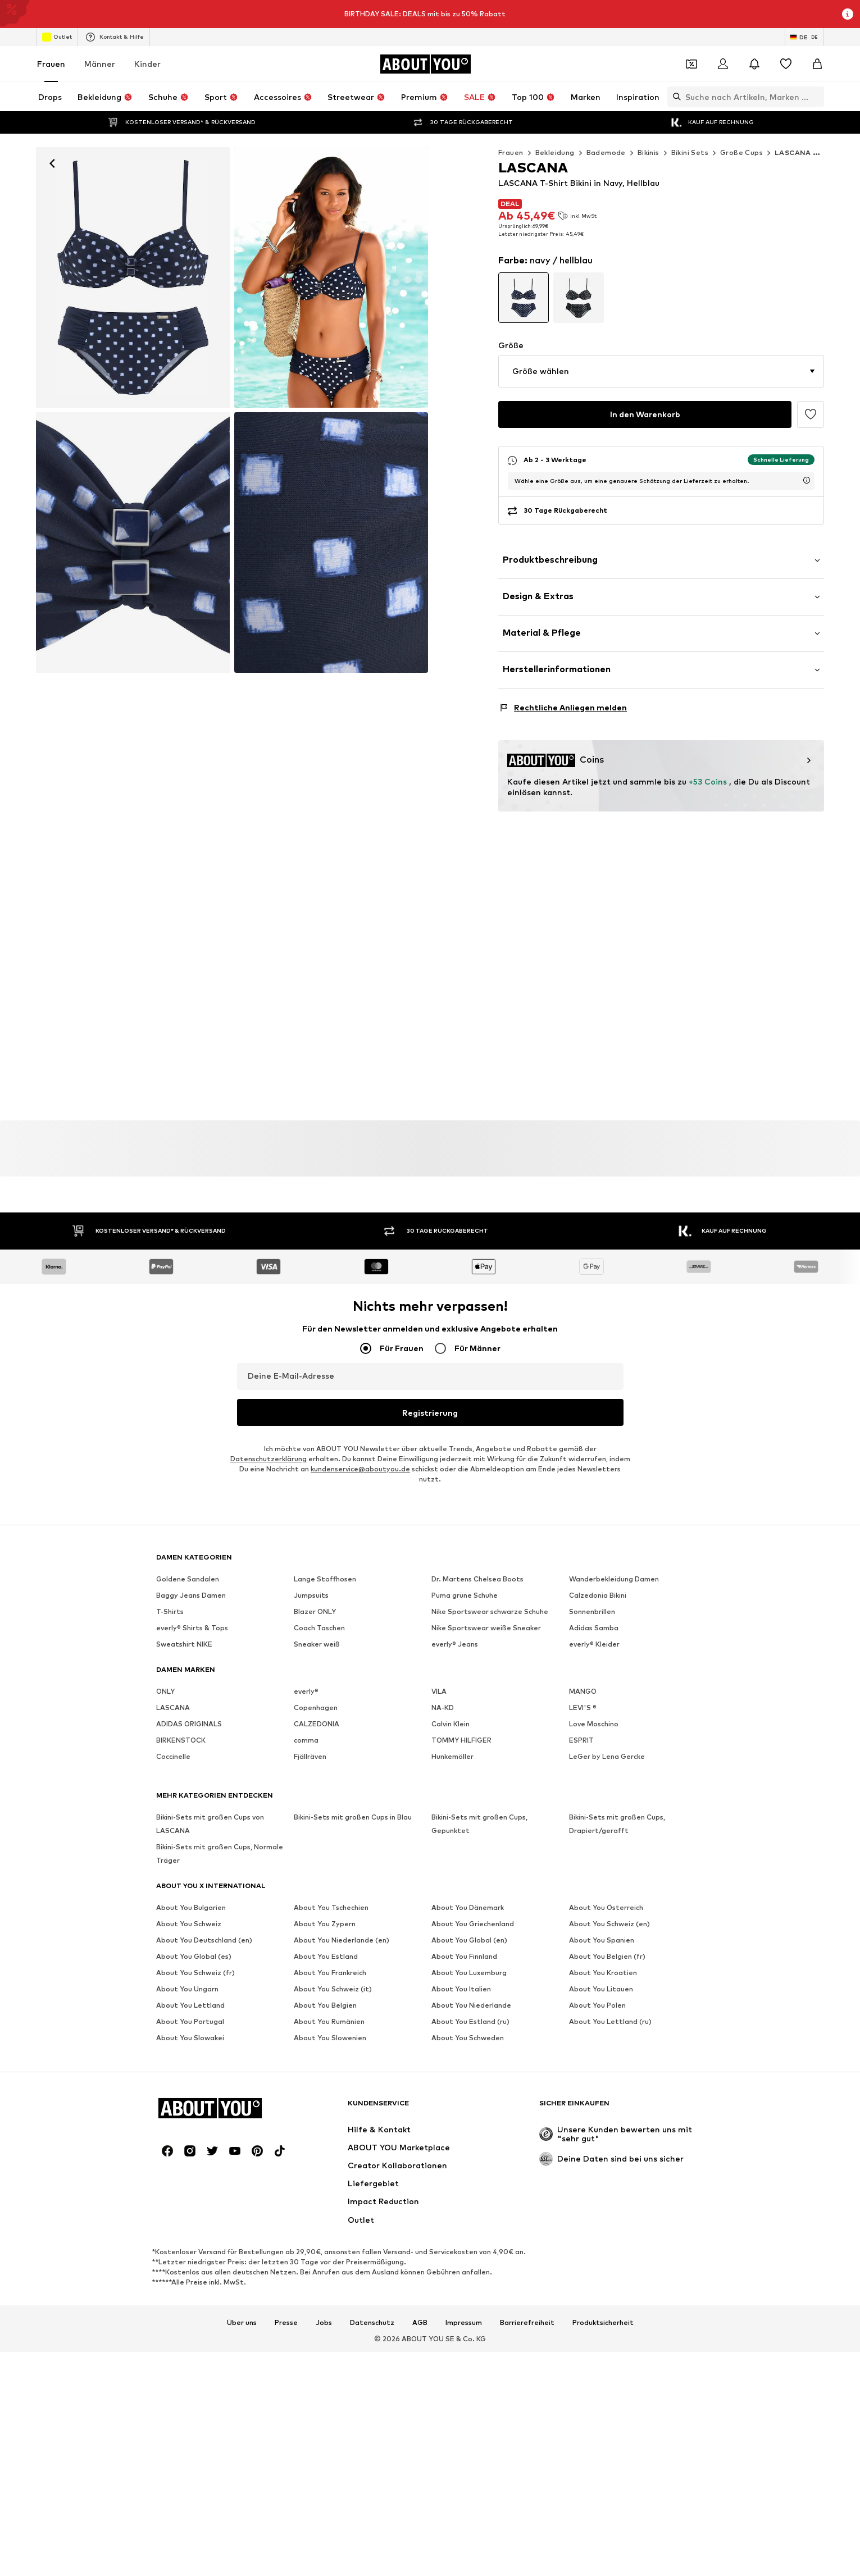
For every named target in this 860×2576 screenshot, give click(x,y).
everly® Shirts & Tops (192, 1747)
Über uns (242, 2160)
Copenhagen (316, 1827)
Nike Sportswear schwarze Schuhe (489, 1731)
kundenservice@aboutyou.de (360, 1588)
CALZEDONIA (316, 1843)
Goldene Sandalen (187, 1698)
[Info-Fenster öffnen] (847, 14)
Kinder (147, 64)
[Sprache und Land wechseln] (804, 37)
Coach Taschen (319, 1747)
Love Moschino (593, 1843)
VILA (439, 1811)
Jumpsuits (311, 1715)
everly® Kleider (594, 1763)
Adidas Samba (593, 1747)
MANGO (583, 1811)
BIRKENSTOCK (181, 1859)
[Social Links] (167, 1989)
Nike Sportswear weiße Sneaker (486, 1747)
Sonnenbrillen (592, 1731)
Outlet (57, 37)
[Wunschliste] (786, 64)
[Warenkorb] (817, 64)
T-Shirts (170, 1731)
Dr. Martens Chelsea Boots (477, 1698)
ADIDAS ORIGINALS (189, 1843)
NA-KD (442, 1827)
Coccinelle (173, 1876)
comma (306, 1859)
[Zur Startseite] (425, 64)
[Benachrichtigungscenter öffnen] (754, 64)
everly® (306, 1811)
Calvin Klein (450, 1843)
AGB (419, 2160)
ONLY (165, 1811)
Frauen (51, 64)
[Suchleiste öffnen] (674, 97)
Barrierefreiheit (527, 2160)
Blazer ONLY (315, 1731)
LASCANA (173, 1827)
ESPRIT (581, 1859)
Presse (286, 2160)
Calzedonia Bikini (597, 1715)
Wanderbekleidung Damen (614, 1698)
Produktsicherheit (603, 2160)
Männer (99, 64)
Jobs (324, 2160)
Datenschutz (372, 2160)
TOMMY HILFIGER (461, 1859)
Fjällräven (310, 1876)
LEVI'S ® (583, 1827)
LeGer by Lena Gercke (607, 1876)
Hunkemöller (452, 1876)
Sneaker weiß (317, 1763)
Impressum (463, 2160)
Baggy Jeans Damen (191, 1715)
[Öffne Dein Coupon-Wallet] (691, 64)
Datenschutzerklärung (268, 1578)
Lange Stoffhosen (325, 1698)
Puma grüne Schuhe (464, 1715)
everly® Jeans (454, 1763)
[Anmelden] (723, 64)
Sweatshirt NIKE (184, 1763)
